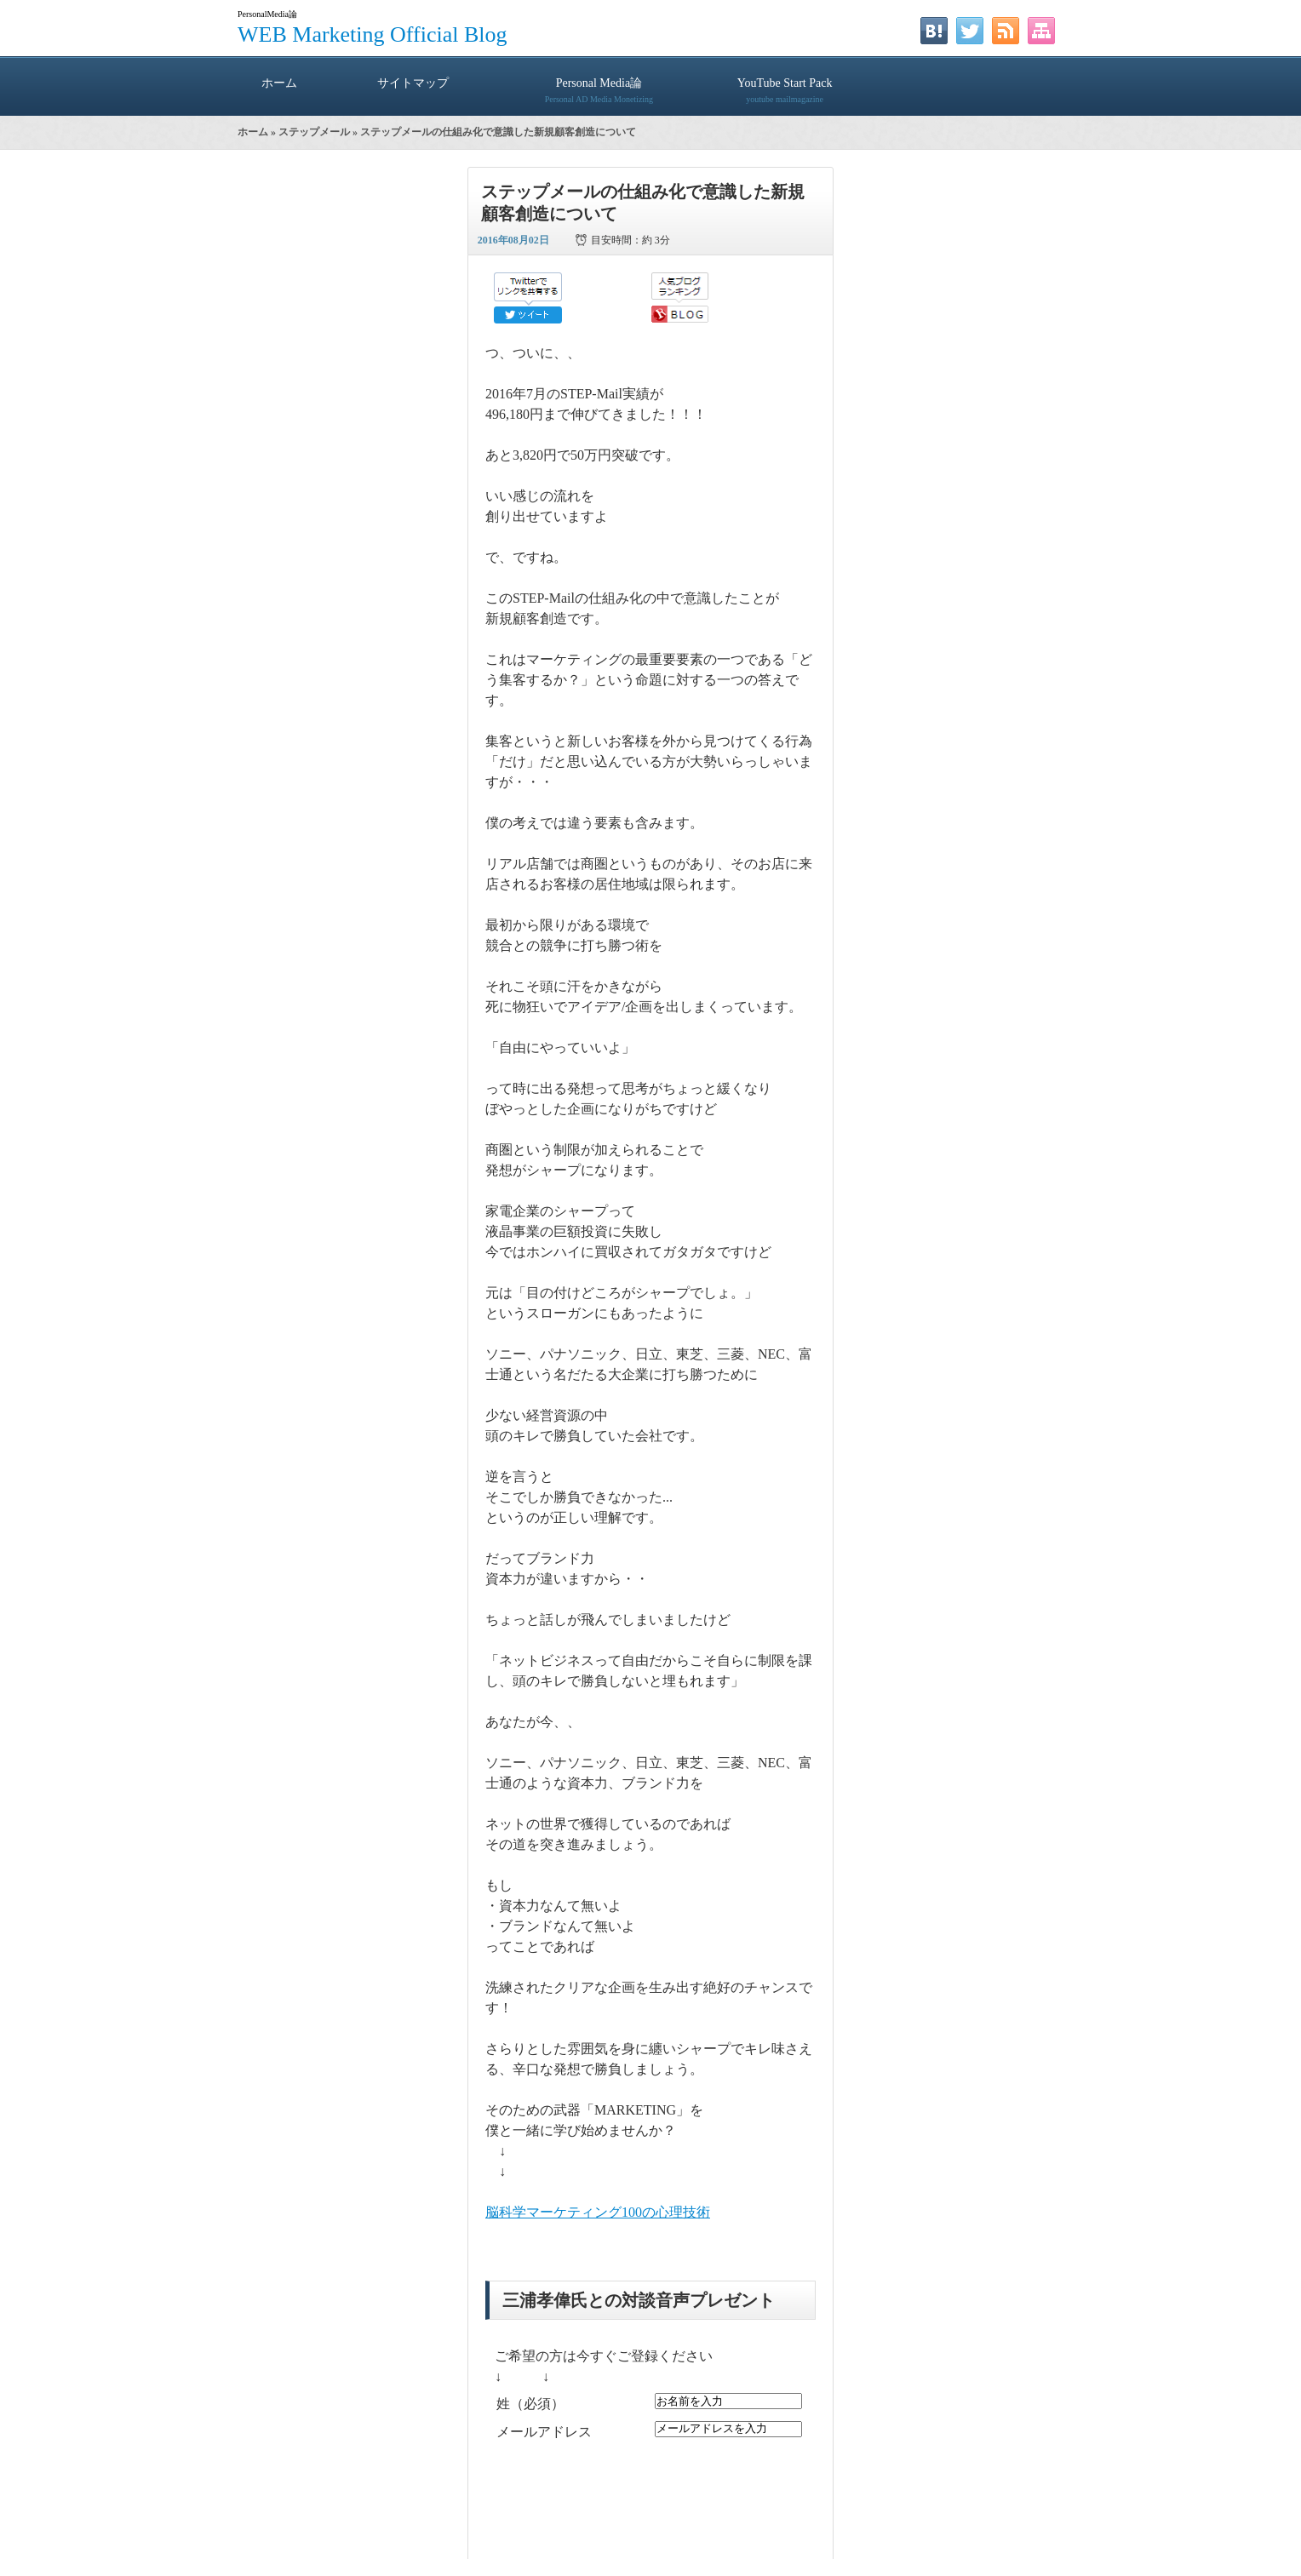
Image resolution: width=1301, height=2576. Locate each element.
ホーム (279, 83)
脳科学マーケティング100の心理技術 (597, 2212)
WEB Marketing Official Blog (372, 34)
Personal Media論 (598, 83)
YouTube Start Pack (785, 83)
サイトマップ (413, 83)
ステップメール (314, 132)
